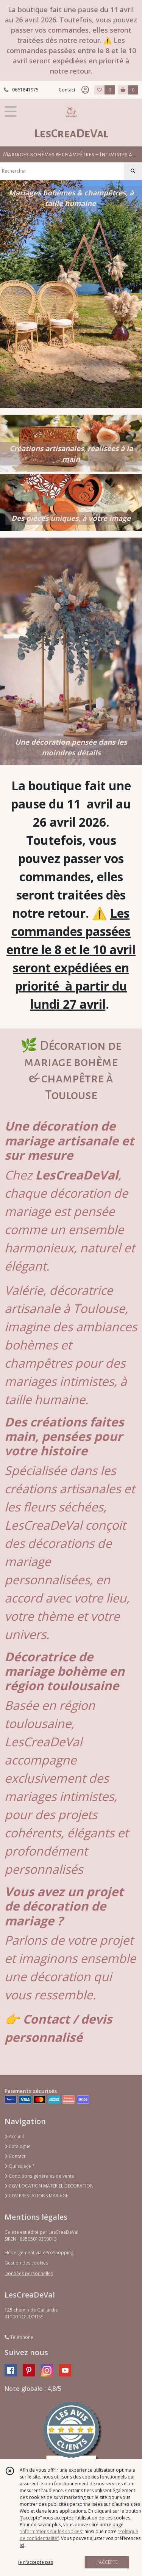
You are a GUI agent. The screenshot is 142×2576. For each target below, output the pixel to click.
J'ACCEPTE (107, 2562)
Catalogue (18, 2146)
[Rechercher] (133, 171)
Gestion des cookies (26, 2263)
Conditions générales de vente (39, 2176)
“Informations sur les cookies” (51, 2531)
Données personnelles (29, 2273)
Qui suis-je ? (19, 2166)
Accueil (14, 2136)
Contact (67, 89)
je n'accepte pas (35, 2562)
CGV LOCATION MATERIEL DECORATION (49, 2186)
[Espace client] (85, 90)
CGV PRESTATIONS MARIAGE (36, 2195)
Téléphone (19, 2337)
